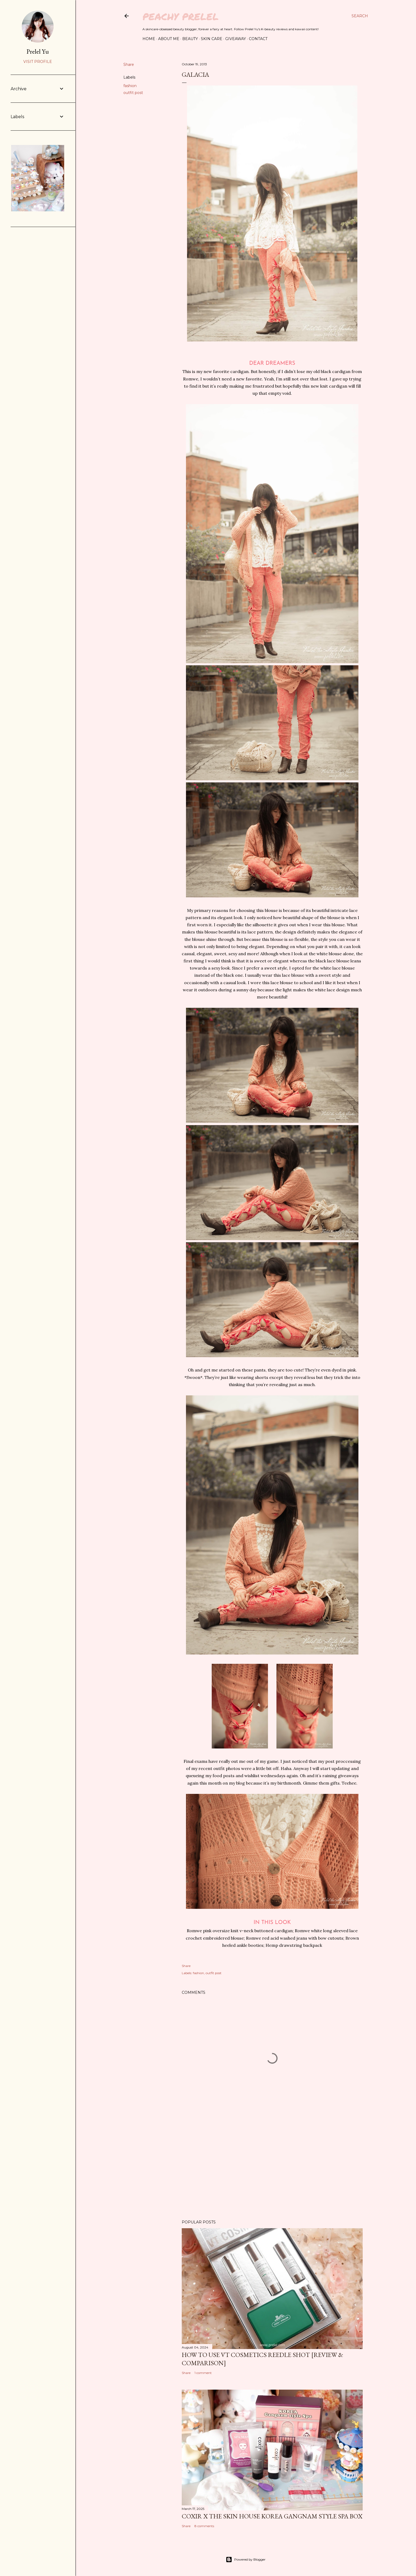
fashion (130, 85)
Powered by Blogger (246, 2559)
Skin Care (211, 38)
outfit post (133, 92)
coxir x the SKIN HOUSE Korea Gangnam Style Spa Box (272, 2516)
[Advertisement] (272, 2169)
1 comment (203, 2373)
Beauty (190, 38)
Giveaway (235, 38)
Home (148, 38)
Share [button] (128, 64)
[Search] (360, 16)
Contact (258, 38)
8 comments (204, 2526)
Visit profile (37, 61)
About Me (168, 38)
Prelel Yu (38, 51)
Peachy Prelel (180, 16)
